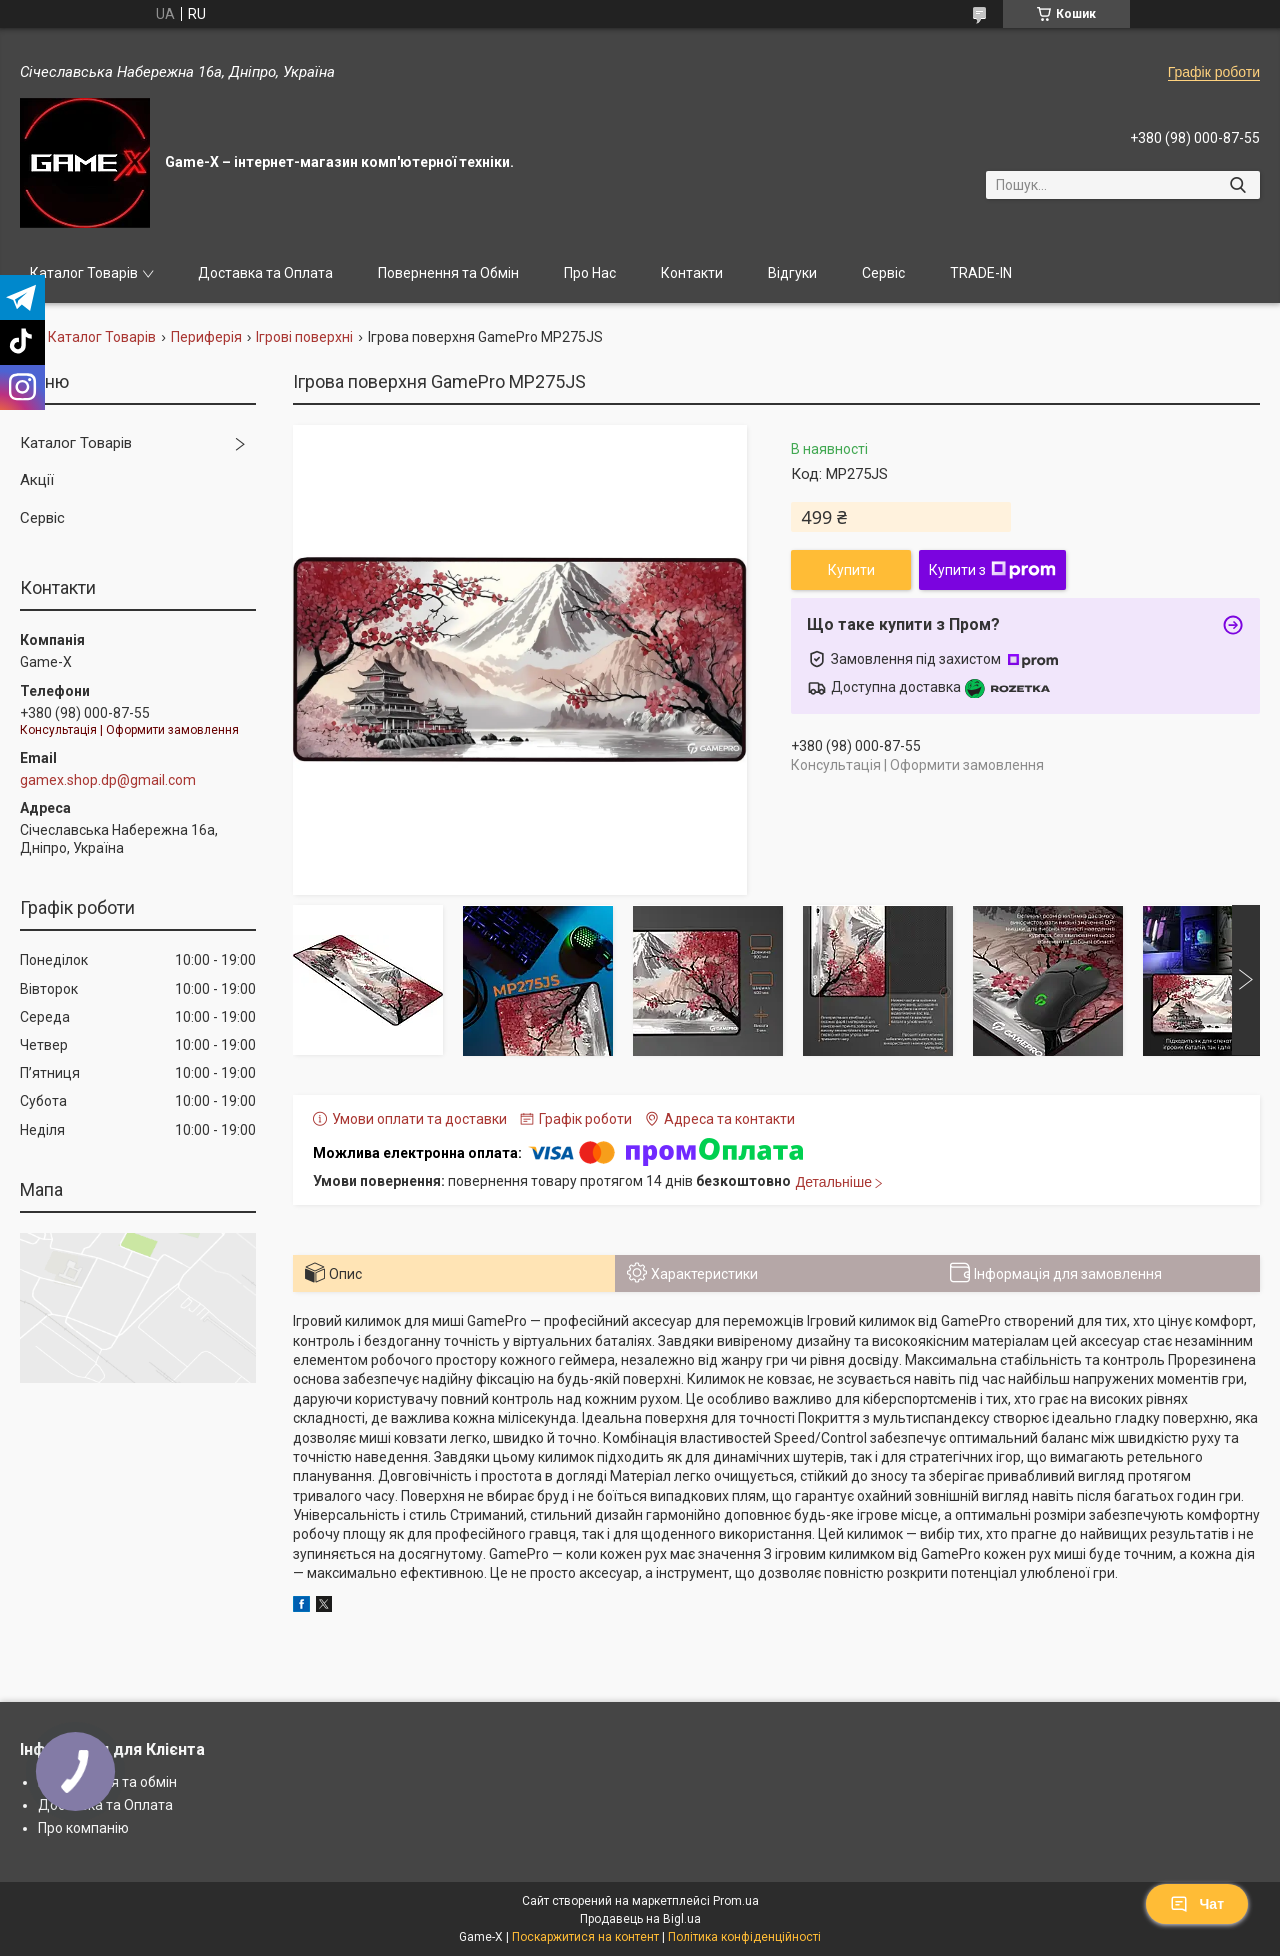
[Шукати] (1237, 185)
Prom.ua (736, 1901)
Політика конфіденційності (744, 1937)
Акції (37, 480)
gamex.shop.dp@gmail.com (108, 780)
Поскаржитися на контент (585, 1937)
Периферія (206, 337)
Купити (851, 570)
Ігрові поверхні (304, 337)
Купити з (992, 570)
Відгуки (792, 273)
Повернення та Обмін (448, 273)
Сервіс (883, 273)
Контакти (692, 273)
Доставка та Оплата (265, 273)
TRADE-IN (981, 273)
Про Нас (590, 273)
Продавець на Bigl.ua (640, 1919)
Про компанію (83, 1828)
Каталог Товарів (84, 273)
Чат (1197, 1904)
